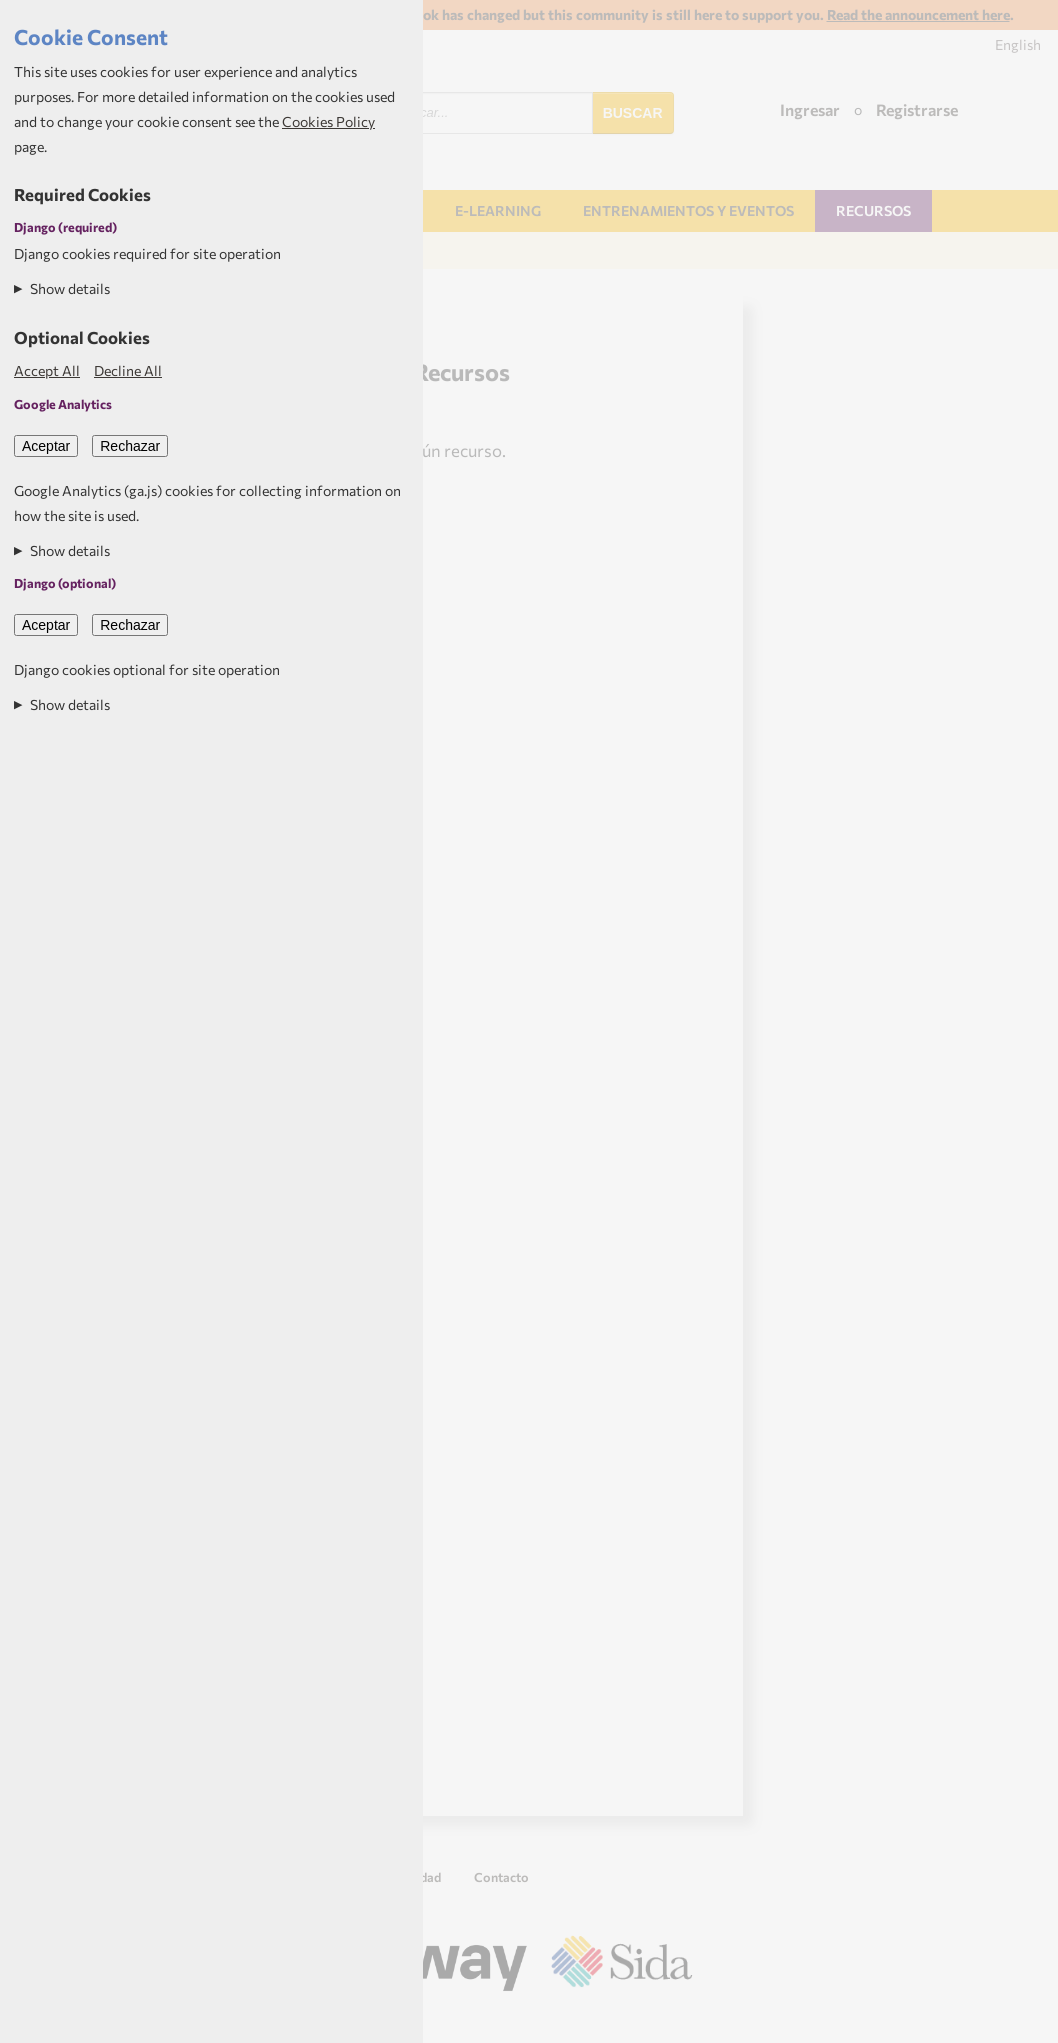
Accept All (47, 370)
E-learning (498, 210)
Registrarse (917, 109)
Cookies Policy (328, 121)
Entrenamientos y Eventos (688, 210)
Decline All (128, 370)
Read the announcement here (918, 14)
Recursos (873, 210)
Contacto (501, 1877)
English (1018, 44)
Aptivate (674, 2020)
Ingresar (810, 109)
